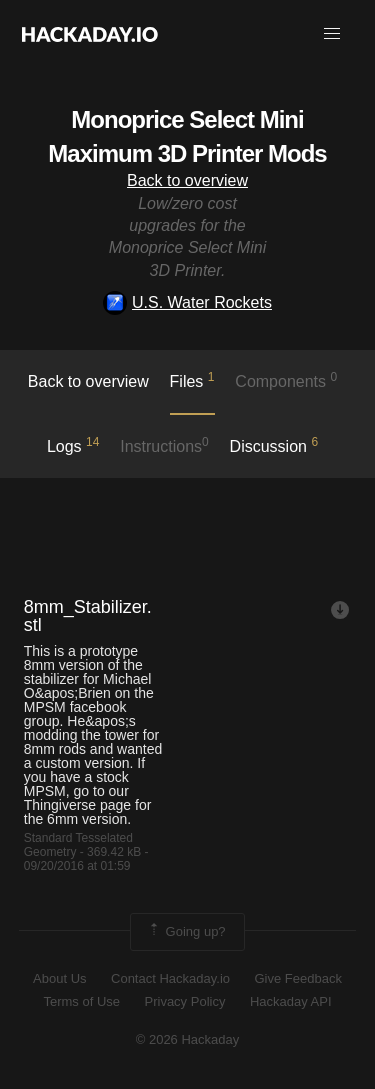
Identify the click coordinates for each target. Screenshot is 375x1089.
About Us (59, 978)
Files (192, 380)
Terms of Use (81, 1001)
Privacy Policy (185, 1001)
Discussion (274, 445)
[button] (332, 34)
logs (73, 445)
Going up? (186, 932)
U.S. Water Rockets (187, 302)
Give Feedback (297, 978)
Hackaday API (291, 1001)
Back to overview (187, 180)
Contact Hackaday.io (170, 978)
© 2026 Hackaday (188, 1039)
